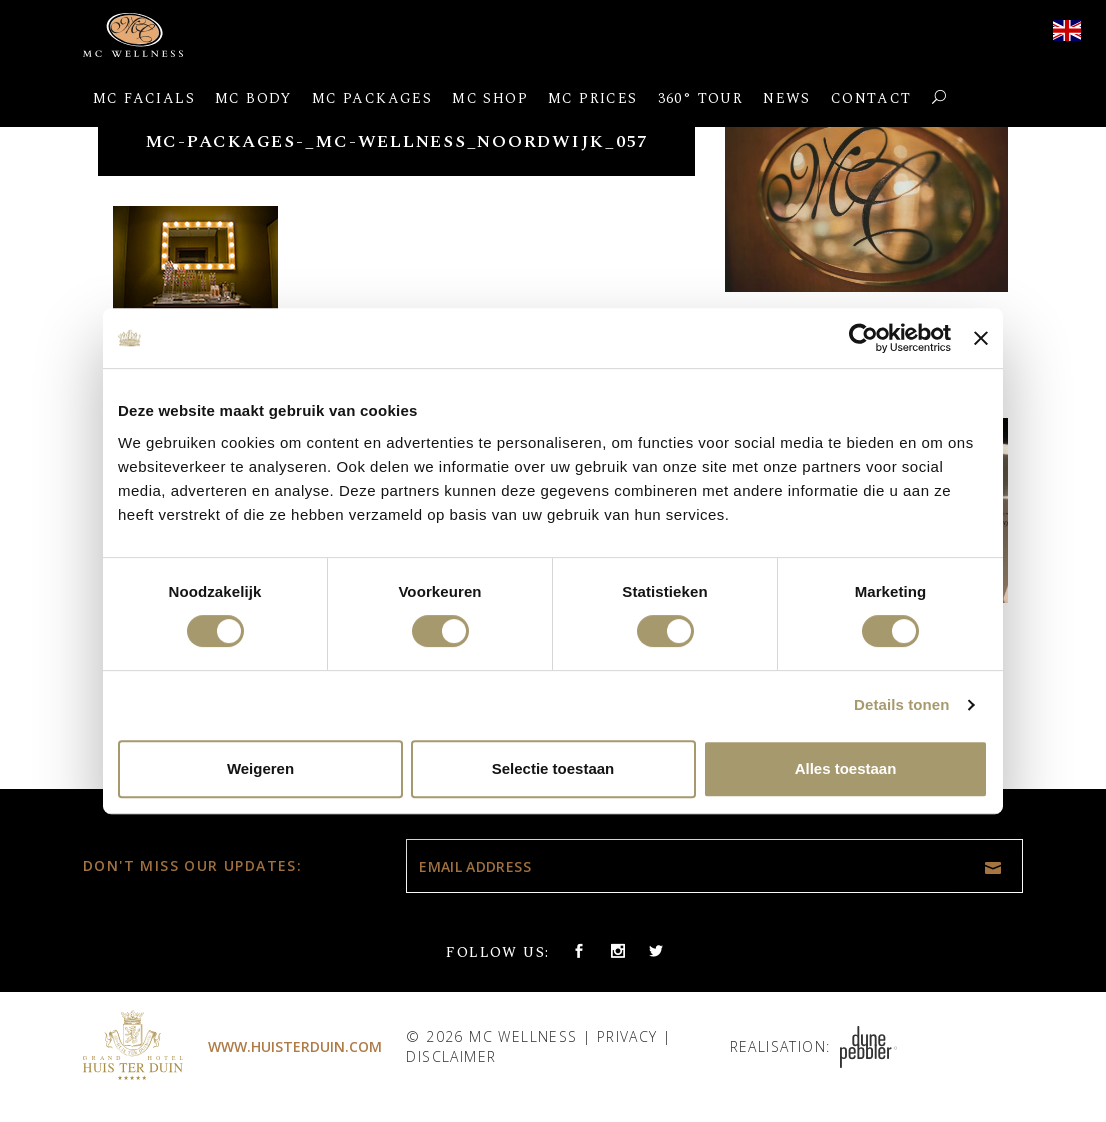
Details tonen (901, 704)
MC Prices (593, 98)
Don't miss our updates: (192, 865)
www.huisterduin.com (295, 1046)
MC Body (253, 98)
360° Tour (701, 98)
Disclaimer (451, 1056)
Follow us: (497, 952)
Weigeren (260, 768)
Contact (871, 98)
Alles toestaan (846, 768)
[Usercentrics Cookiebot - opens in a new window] (863, 338)
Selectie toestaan (553, 768)
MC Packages (372, 98)
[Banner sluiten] (981, 338)
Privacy (627, 1036)
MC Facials (144, 98)
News (787, 98)
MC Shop (490, 98)
